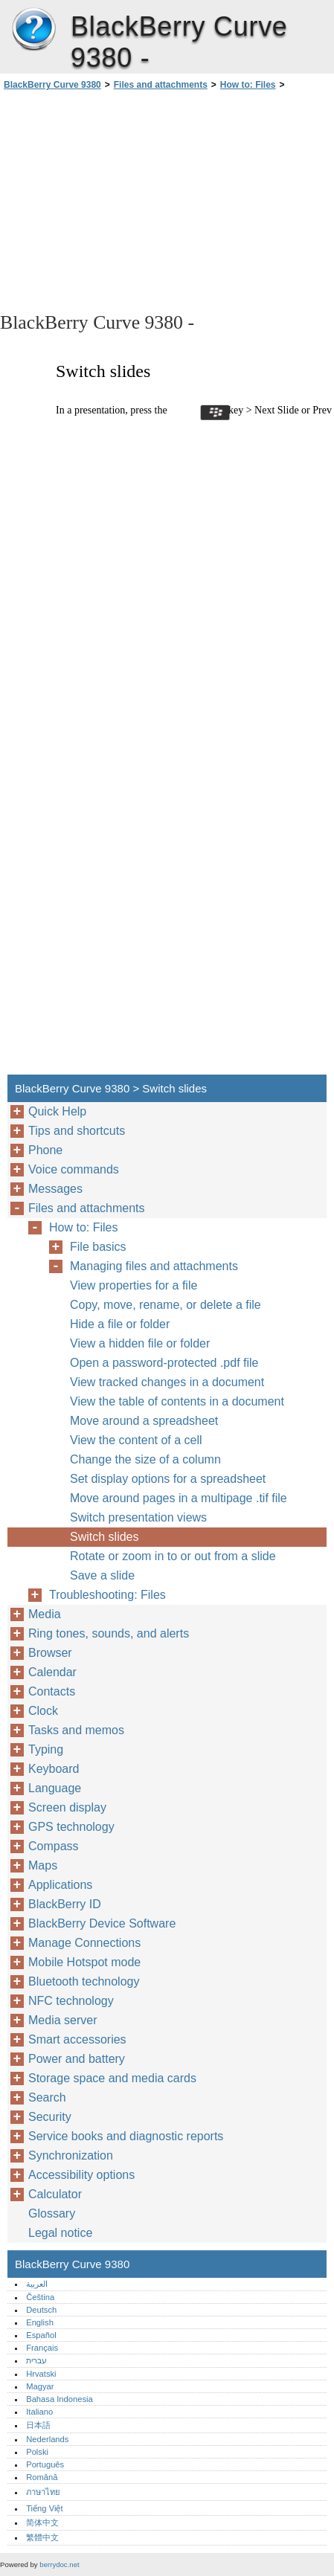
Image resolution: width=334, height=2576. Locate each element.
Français (42, 2347)
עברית (36, 2360)
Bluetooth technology (83, 1981)
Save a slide (102, 1575)
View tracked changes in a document (167, 1382)
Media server (62, 2020)
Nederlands (47, 2439)
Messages (55, 1188)
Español (41, 2335)
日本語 (38, 2425)
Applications (60, 1884)
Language (54, 1788)
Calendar (52, 1672)
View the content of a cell (136, 1440)
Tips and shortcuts (76, 1130)
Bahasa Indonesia (59, 2399)
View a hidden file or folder (140, 1343)
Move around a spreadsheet (144, 1420)
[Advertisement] (167, 200)
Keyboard (54, 1768)
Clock (43, 1710)
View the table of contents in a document (177, 1401)
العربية (37, 2283)
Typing (45, 1749)
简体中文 (42, 2522)
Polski (37, 2451)
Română (41, 2477)
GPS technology (71, 1826)
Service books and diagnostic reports (125, 2136)
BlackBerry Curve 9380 (33, 29)
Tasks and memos (76, 1730)
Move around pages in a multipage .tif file (178, 1498)
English (40, 2322)
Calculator (55, 2194)
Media (44, 1614)
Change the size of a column (145, 1459)
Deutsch (41, 2309)
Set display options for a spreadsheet (168, 1478)
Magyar (40, 2386)
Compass (53, 1846)
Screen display (67, 1807)
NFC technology (71, 2000)
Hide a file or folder (120, 1324)
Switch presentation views (138, 1517)
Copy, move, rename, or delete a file (165, 1304)
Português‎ (45, 2464)
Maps (42, 1865)
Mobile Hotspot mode (84, 1962)
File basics (98, 1246)
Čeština (40, 2297)
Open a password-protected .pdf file (164, 1362)
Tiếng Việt (44, 2508)
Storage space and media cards (112, 2078)
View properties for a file (133, 1285)
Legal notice (60, 2232)
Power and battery (76, 2058)
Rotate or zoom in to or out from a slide (173, 1556)
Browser (50, 1652)
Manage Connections (84, 1942)
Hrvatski (41, 2373)
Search (47, 2097)
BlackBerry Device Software (102, 1923)
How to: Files (248, 85)
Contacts (51, 1691)
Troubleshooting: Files (107, 1594)
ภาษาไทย (43, 2492)
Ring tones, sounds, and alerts (108, 1633)
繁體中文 (42, 2537)
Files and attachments (161, 85)
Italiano (39, 2411)
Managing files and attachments (154, 1266)
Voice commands (73, 1169)
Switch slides (104, 1536)
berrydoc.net (59, 2564)
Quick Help (57, 1111)
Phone (45, 1150)
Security (49, 2116)
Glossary (51, 2213)
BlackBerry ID (64, 1904)
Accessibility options (81, 2174)
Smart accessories (77, 2039)
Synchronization (70, 2155)
